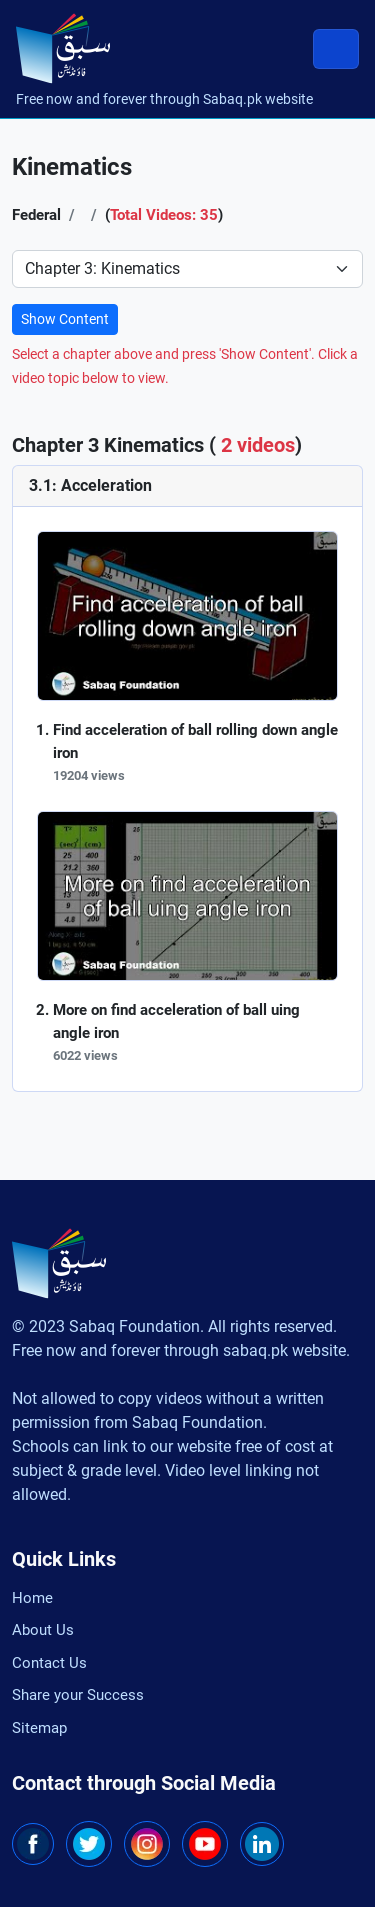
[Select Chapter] (187, 269)
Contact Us (49, 1663)
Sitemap (39, 1728)
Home (32, 1598)
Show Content (65, 319)
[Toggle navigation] (336, 49)
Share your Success (78, 1695)
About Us (43, 1630)
